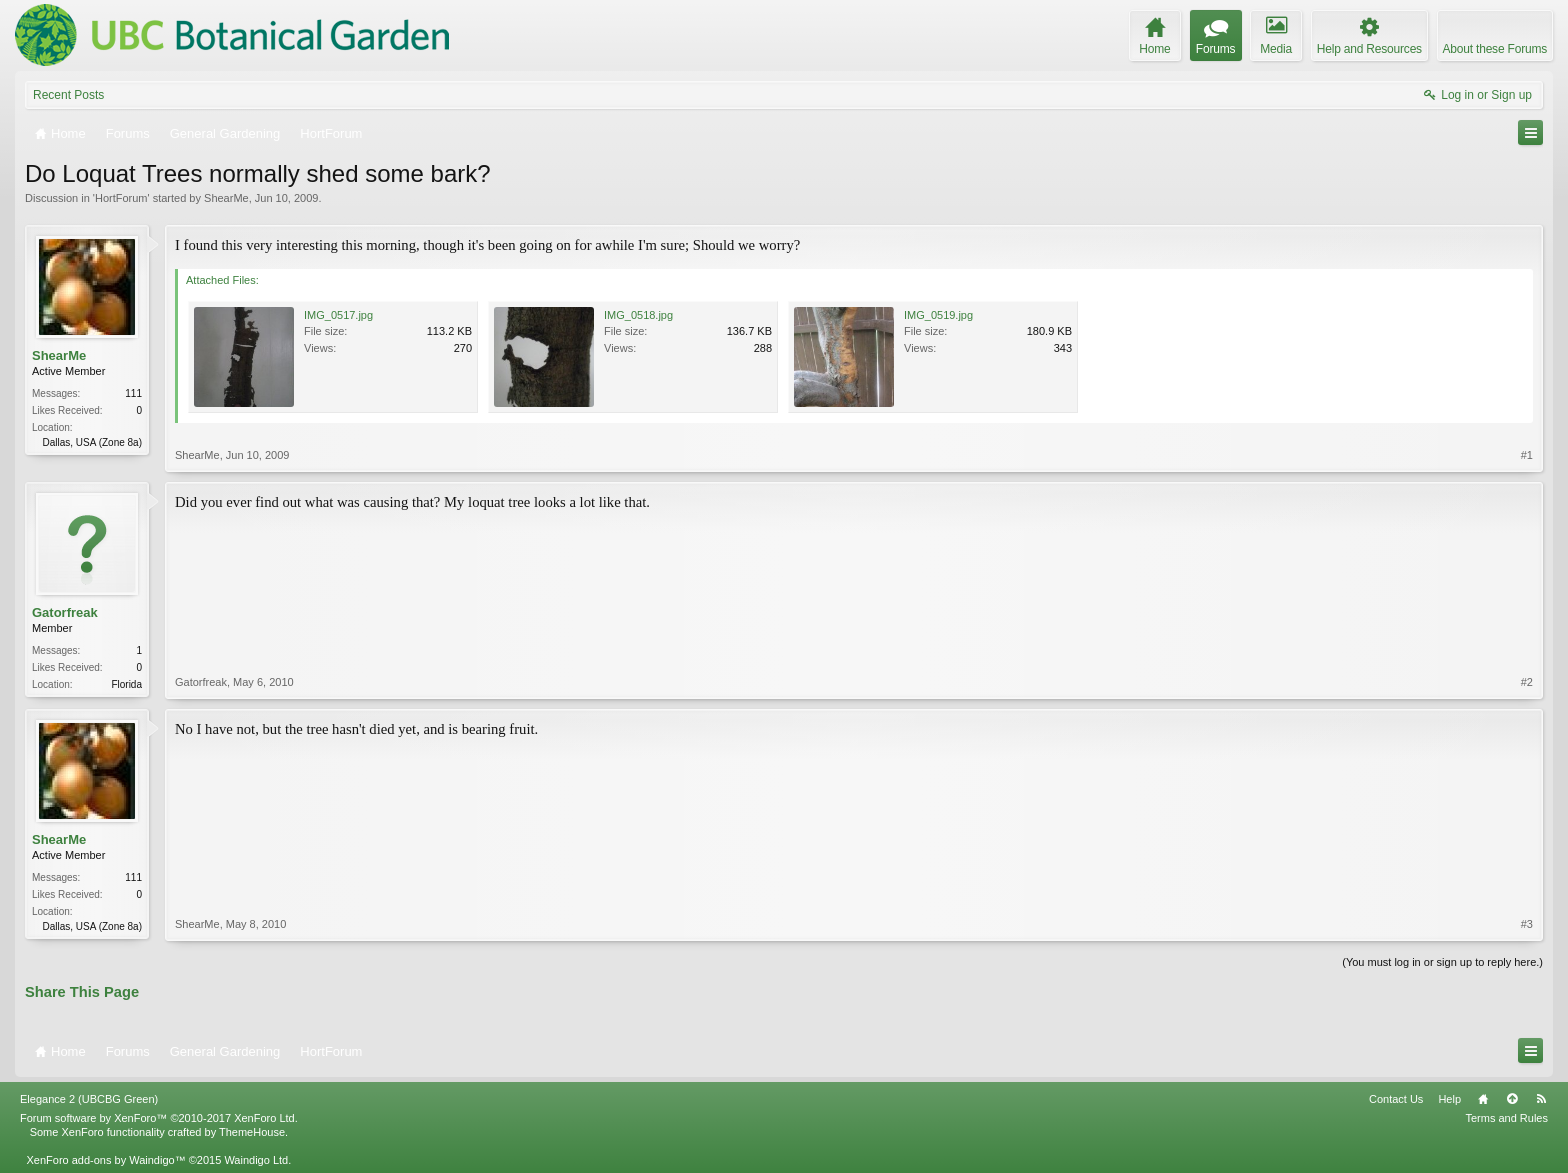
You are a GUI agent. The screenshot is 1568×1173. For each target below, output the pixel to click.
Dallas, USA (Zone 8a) (93, 442)
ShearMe (226, 198)
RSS (1541, 1099)
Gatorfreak (65, 612)
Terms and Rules (1506, 1118)
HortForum (121, 198)
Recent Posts (68, 95)
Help (1449, 1099)
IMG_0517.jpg (338, 315)
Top (1512, 1099)
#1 (1527, 455)
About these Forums (1495, 49)
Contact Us (1396, 1099)
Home (1483, 1099)
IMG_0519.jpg (938, 315)
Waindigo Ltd (256, 1160)
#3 (1527, 924)
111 (133, 393)
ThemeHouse (252, 1132)
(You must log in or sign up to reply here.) (1442, 962)
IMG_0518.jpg (638, 315)
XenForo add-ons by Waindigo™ (105, 1160)
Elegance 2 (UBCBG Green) (89, 1099)
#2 (1527, 682)
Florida (126, 684)
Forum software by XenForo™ (159, 1118)
